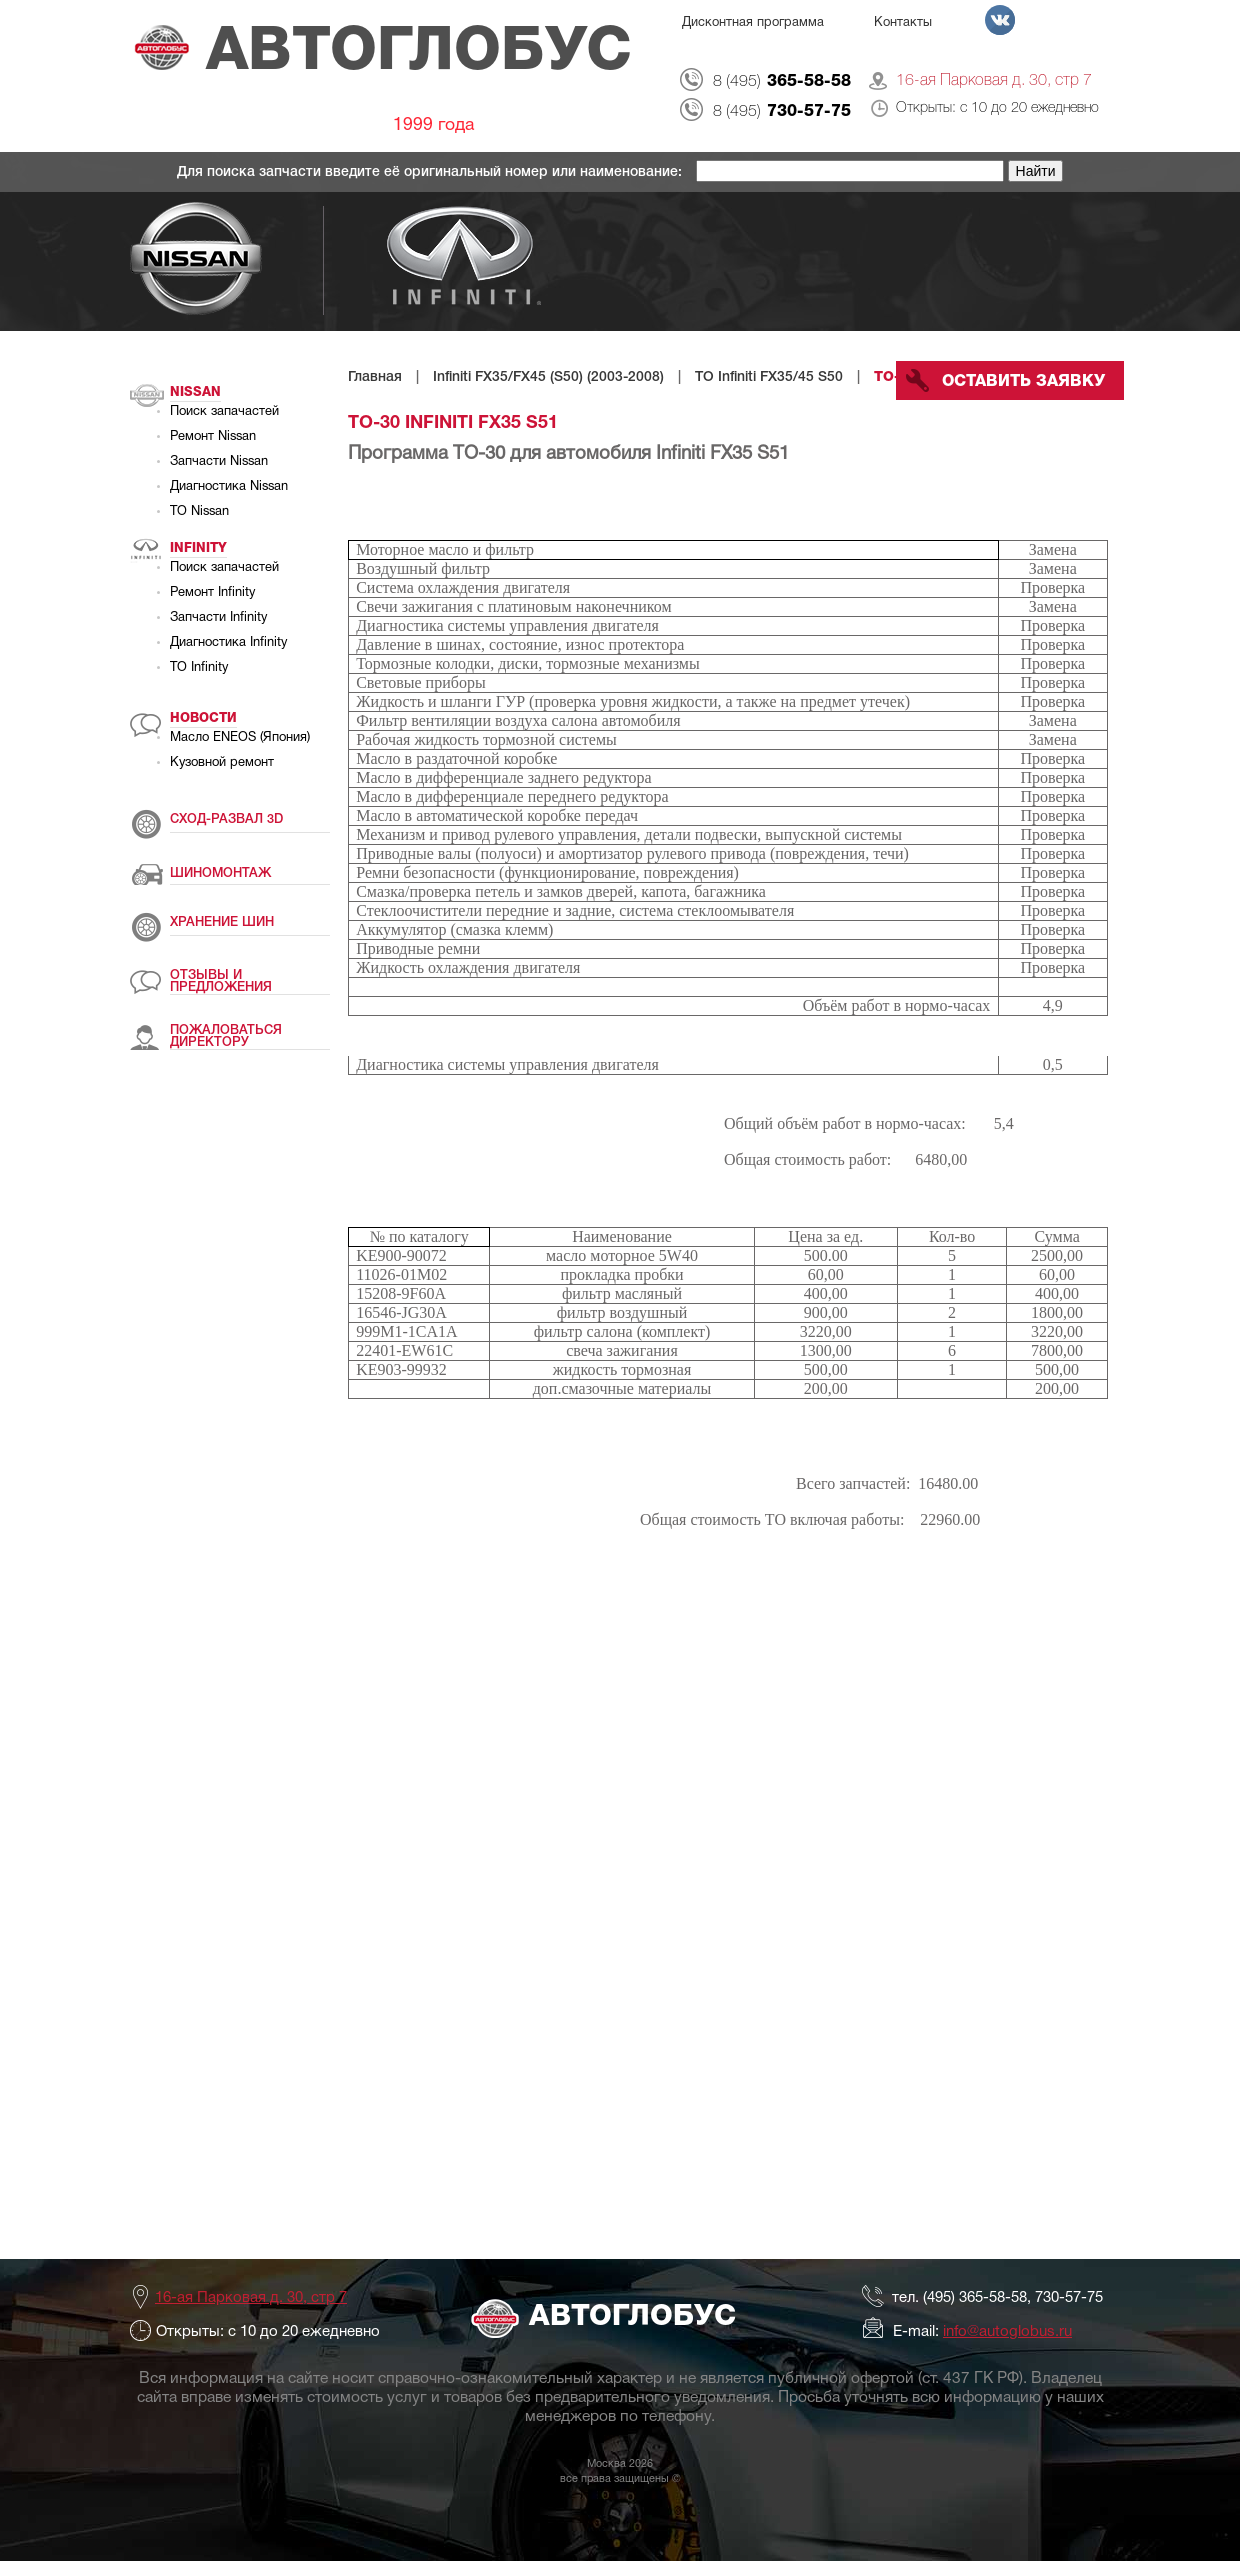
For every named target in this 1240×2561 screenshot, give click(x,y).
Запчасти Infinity (218, 618)
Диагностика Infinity (228, 643)
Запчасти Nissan (219, 462)
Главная (375, 377)
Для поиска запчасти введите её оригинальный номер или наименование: (431, 172)
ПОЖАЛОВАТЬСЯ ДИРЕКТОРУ (226, 1036)
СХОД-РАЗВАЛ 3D (226, 819)
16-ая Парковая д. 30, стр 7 (994, 81)
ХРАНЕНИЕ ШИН (222, 922)
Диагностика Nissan (229, 487)
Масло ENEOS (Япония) (240, 738)
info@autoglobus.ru (1007, 2332)
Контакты (903, 23)
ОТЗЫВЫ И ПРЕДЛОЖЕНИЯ (221, 981)
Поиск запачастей (224, 412)
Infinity (198, 548)
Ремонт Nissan (213, 437)
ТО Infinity (199, 668)
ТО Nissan (199, 512)
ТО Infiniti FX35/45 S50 (769, 377)
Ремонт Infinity (212, 593)
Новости (203, 718)
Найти (1036, 171)
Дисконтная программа (753, 23)
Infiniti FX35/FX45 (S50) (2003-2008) (548, 377)
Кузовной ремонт (222, 763)
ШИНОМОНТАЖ (220, 873)
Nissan (195, 392)
